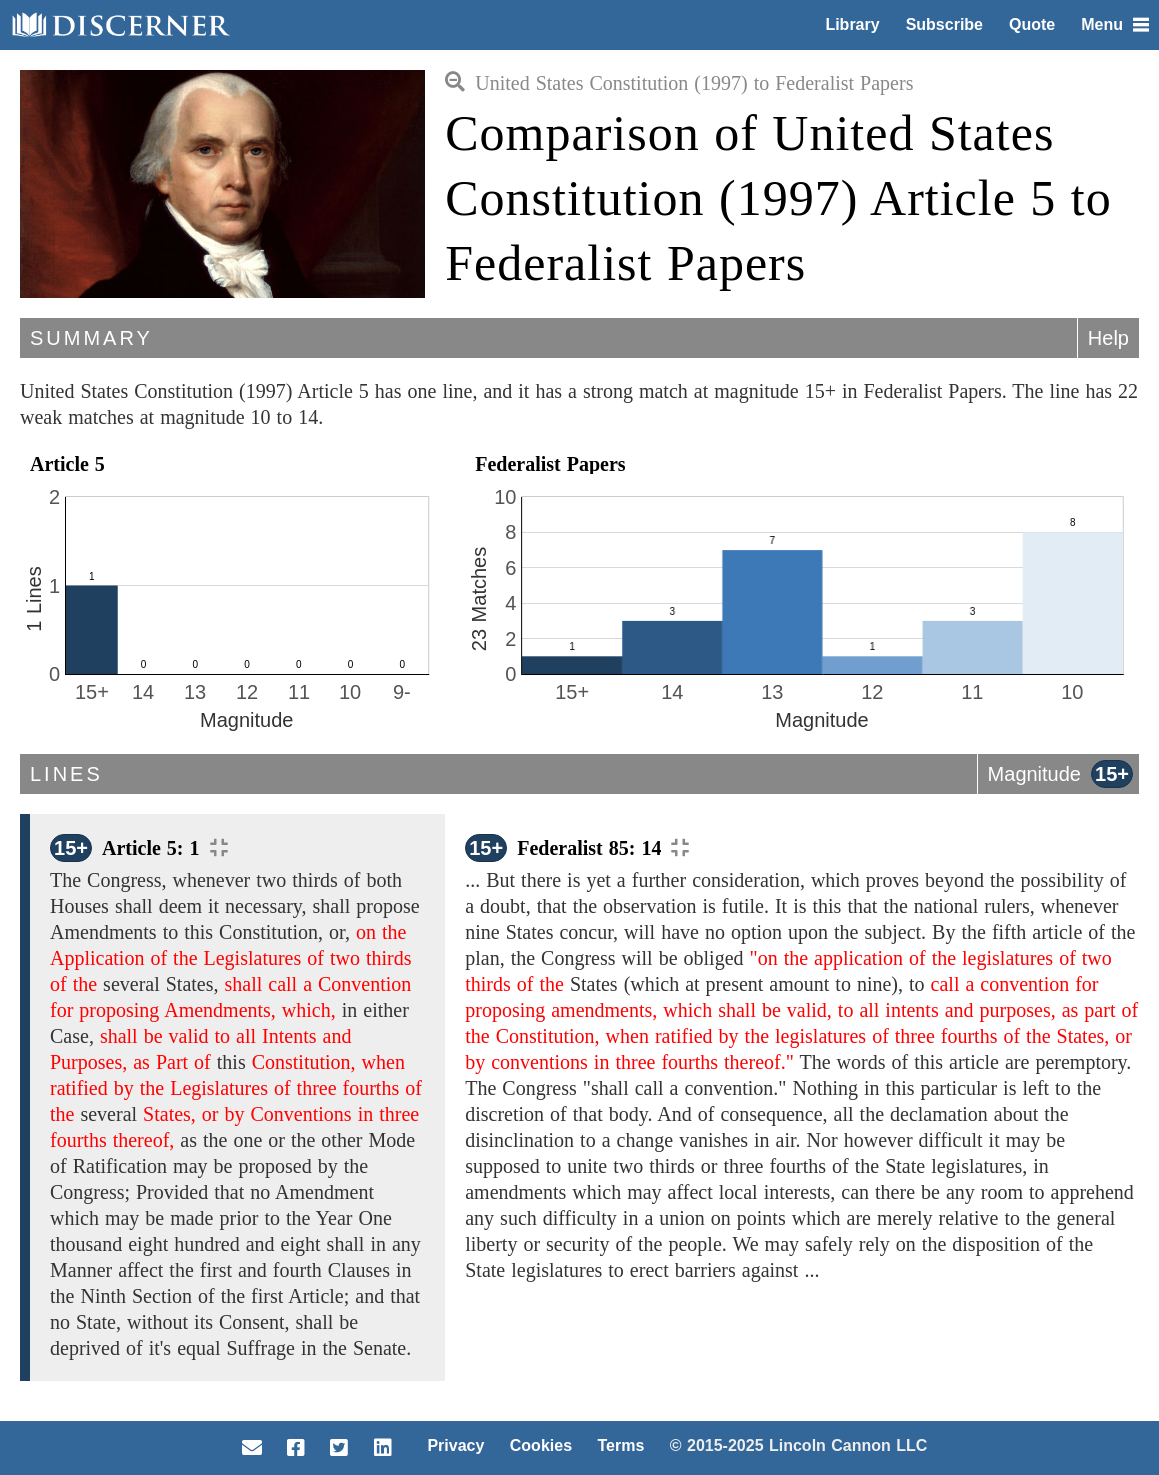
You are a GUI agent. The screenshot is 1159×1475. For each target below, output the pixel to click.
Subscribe (944, 24)
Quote (1032, 24)
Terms (620, 1445)
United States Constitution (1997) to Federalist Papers (679, 83)
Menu (1115, 24)
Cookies (541, 1445)
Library (852, 24)
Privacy (455, 1445)
